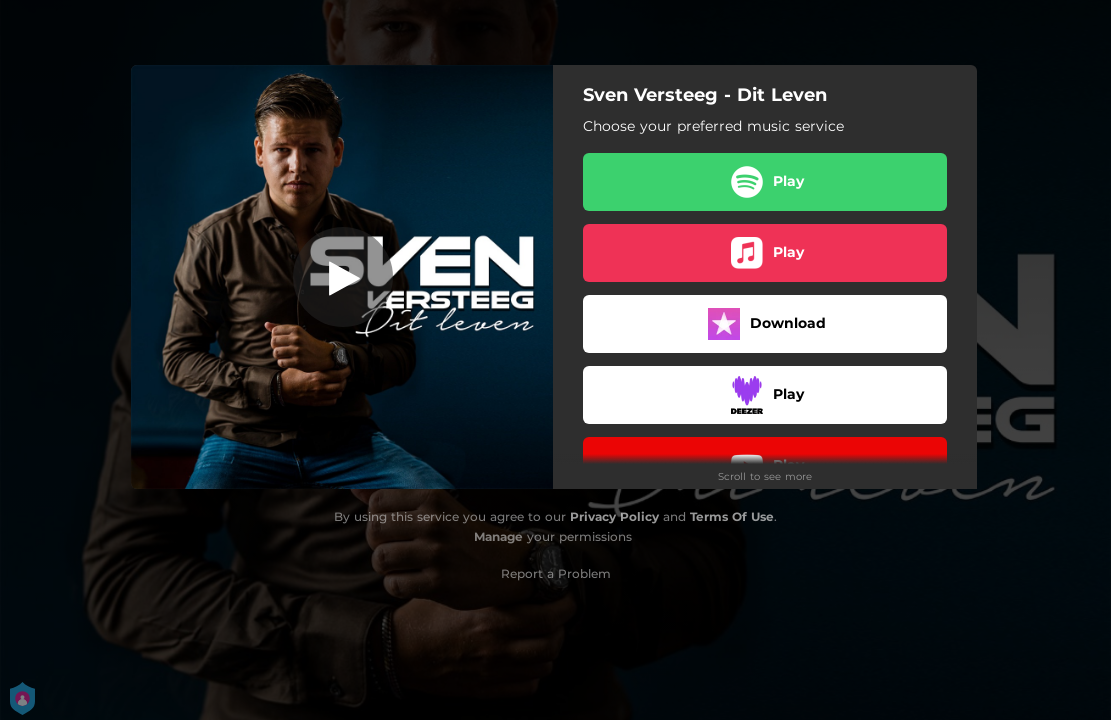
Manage (498, 536)
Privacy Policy (614, 516)
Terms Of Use (732, 516)
